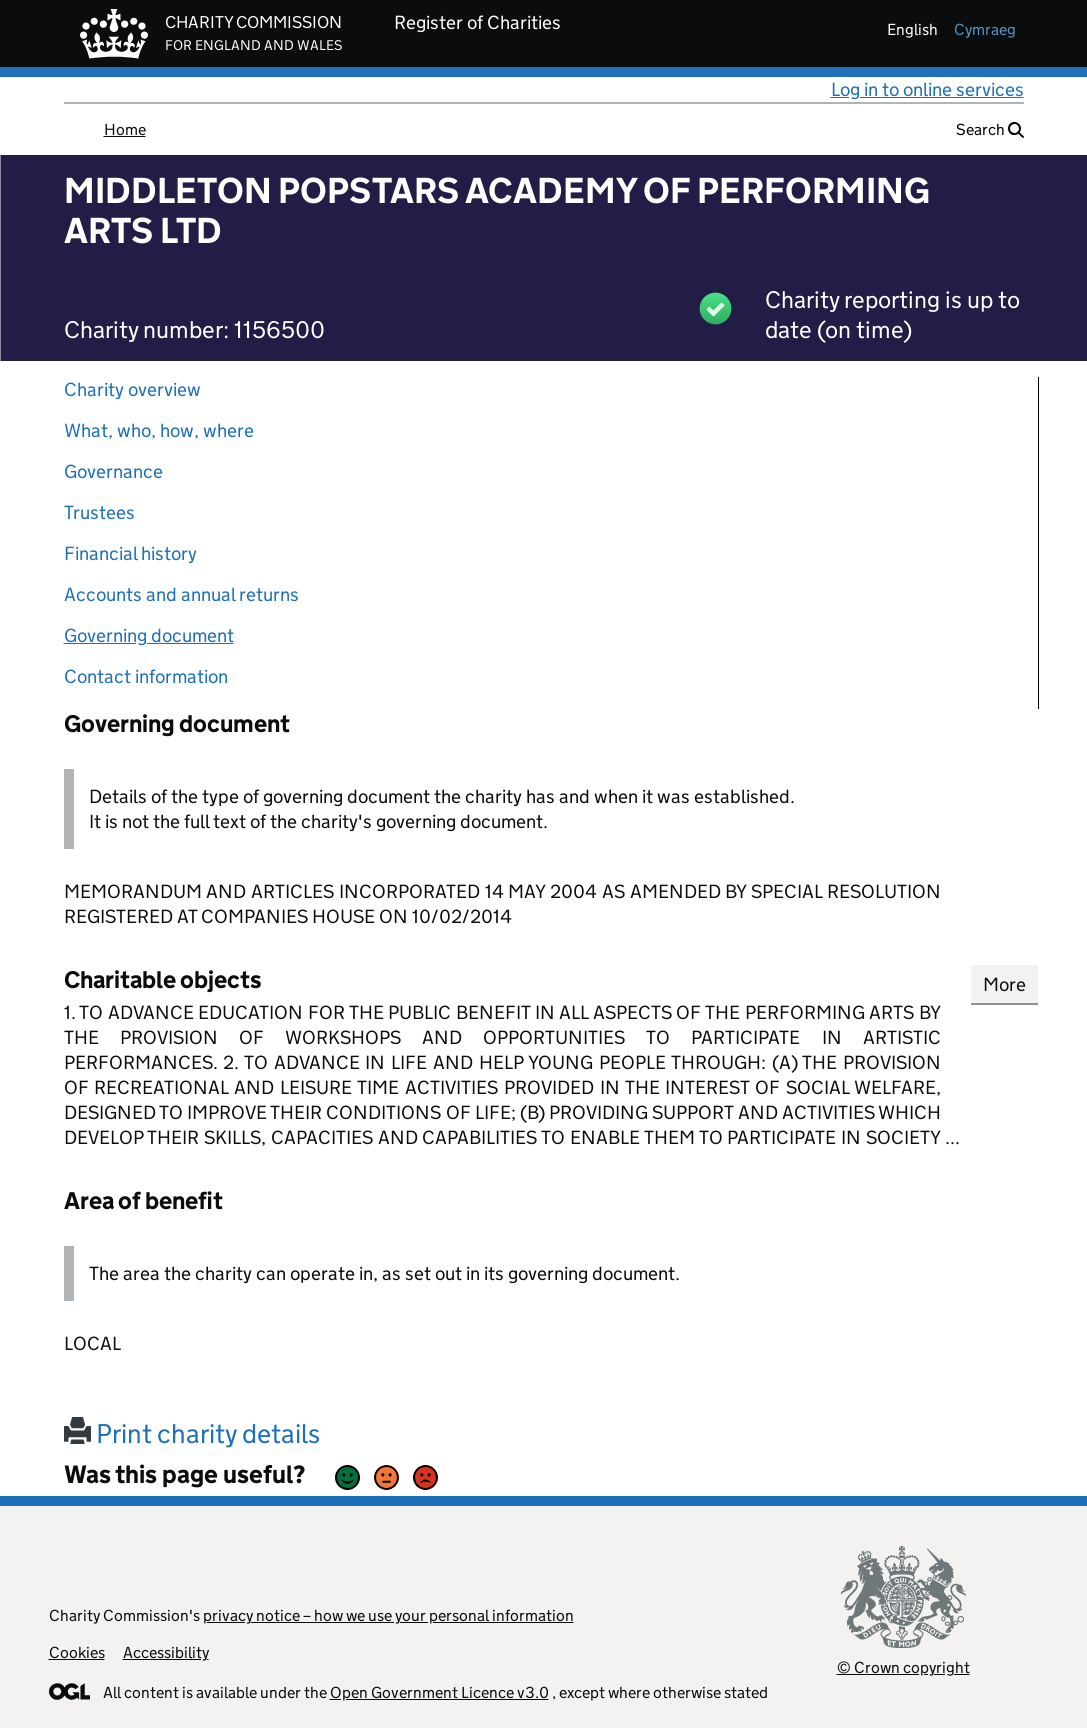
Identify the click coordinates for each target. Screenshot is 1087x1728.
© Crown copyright (903, 1667)
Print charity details (192, 1433)
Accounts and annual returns (181, 594)
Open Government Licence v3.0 (439, 1692)
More (1004, 984)
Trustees (99, 512)
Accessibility (166, 1652)
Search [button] (990, 129)
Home (125, 129)
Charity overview (132, 389)
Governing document (149, 635)
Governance (113, 471)
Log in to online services (927, 89)
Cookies (77, 1652)
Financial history (130, 553)
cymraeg (985, 29)
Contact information (146, 676)
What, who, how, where (159, 430)
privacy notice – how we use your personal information (388, 1615)
